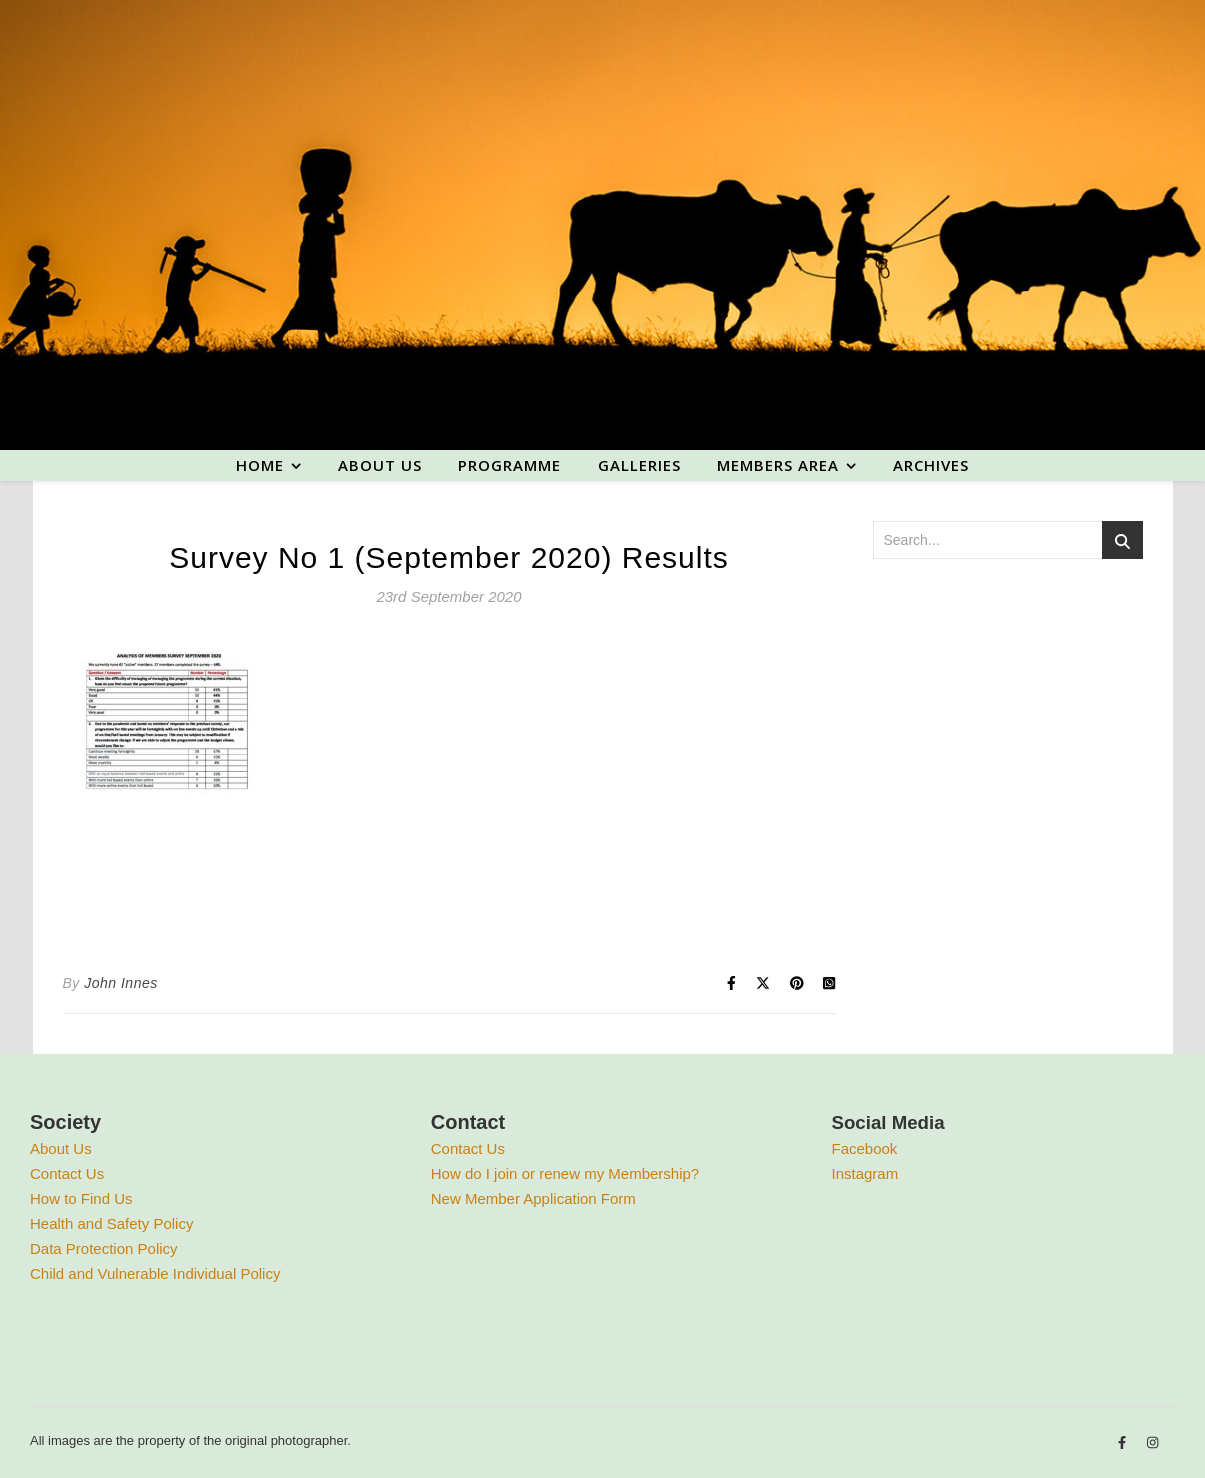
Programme (509, 465)
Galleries (639, 465)
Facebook (865, 1148)
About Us (61, 1148)
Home (260, 465)
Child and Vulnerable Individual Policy (155, 1273)
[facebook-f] (1124, 1443)
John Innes (121, 983)
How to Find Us (81, 1198)
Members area (778, 465)
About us (380, 465)
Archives (931, 465)
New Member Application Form (533, 1198)
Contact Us (67, 1173)
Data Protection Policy (104, 1248)
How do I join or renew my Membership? (565, 1173)
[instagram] (1152, 1443)
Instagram (865, 1173)
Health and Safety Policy (111, 1223)
